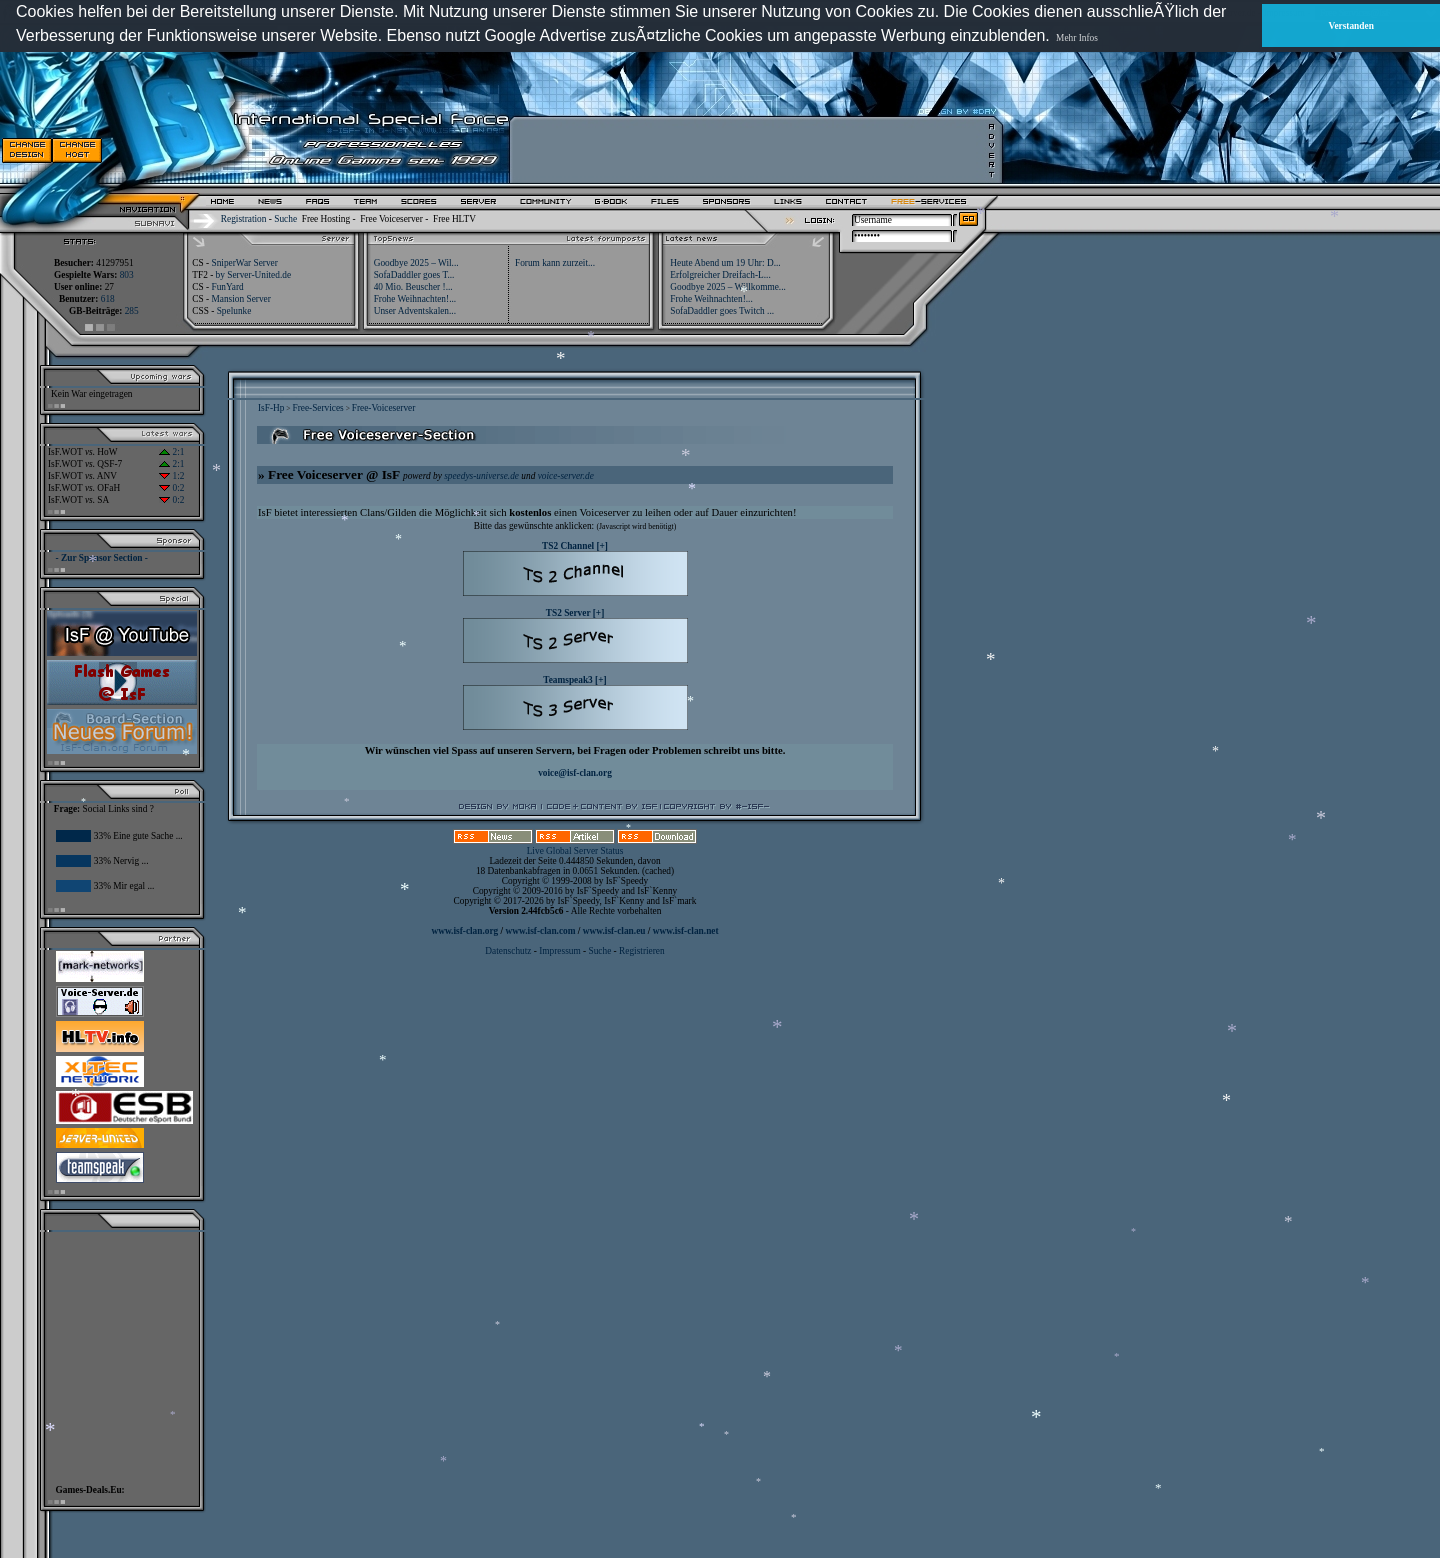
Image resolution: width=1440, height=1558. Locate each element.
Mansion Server (240, 299)
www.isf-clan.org (464, 931)
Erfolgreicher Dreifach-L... (720, 275)
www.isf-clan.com (541, 931)
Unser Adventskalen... (415, 311)
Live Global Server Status (575, 851)
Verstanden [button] (1351, 26)
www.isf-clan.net (686, 931)
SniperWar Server (244, 263)
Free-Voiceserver (384, 408)
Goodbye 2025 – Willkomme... (728, 287)
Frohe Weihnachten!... (415, 299)
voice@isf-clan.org (575, 773)
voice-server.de (566, 476)
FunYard (227, 287)
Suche (285, 219)
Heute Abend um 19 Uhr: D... (725, 263)
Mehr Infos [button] (1077, 38)
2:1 (171, 452)
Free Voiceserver (391, 219)
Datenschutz (509, 951)
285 (132, 311)
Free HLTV (454, 219)
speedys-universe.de (481, 476)
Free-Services (317, 408)
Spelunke (234, 311)
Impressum (559, 951)
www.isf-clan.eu (614, 931)
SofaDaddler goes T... (414, 275)
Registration (244, 219)
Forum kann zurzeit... (555, 263)
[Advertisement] (751, 150)
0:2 (171, 488)
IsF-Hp (271, 408)
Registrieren (642, 951)
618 (108, 299)
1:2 (171, 476)
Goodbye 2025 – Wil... (416, 263)
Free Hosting (326, 219)
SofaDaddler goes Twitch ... (722, 311)
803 (127, 275)
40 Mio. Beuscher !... (413, 287)
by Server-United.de (253, 275)
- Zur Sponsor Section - (102, 558)
